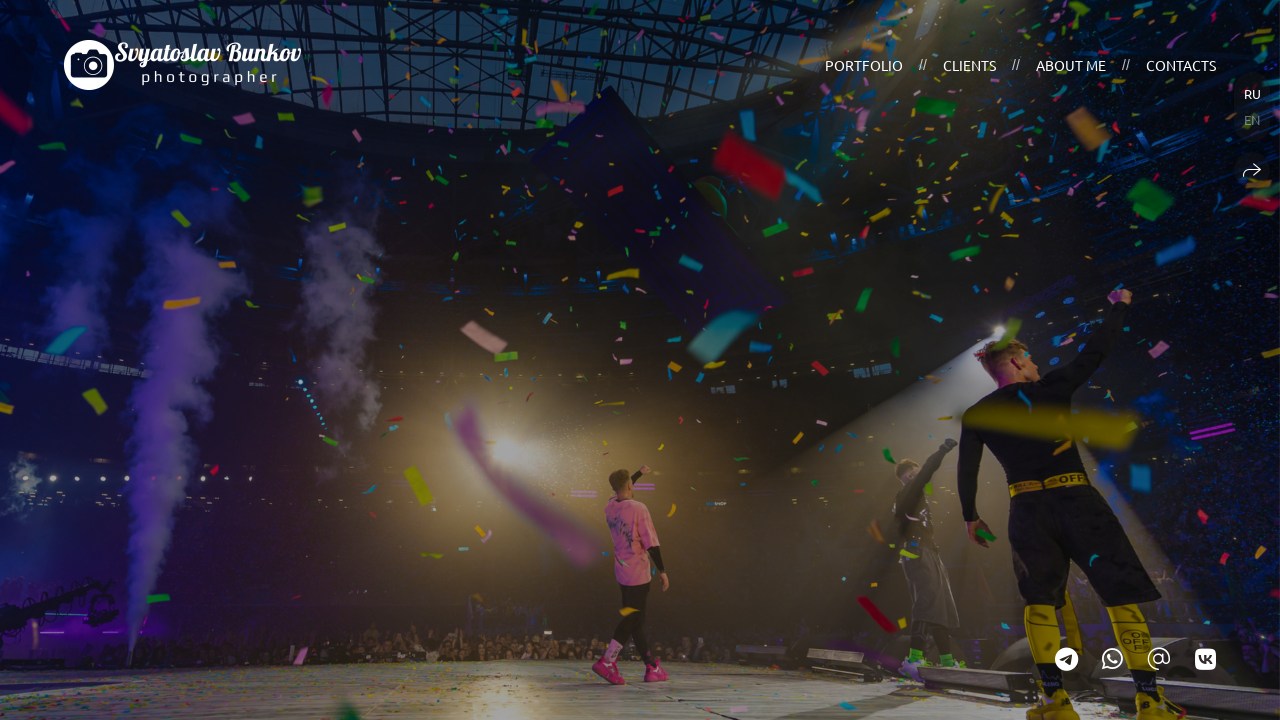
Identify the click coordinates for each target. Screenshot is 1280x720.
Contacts (1181, 65)
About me (1071, 65)
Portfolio (864, 65)
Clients (969, 65)
